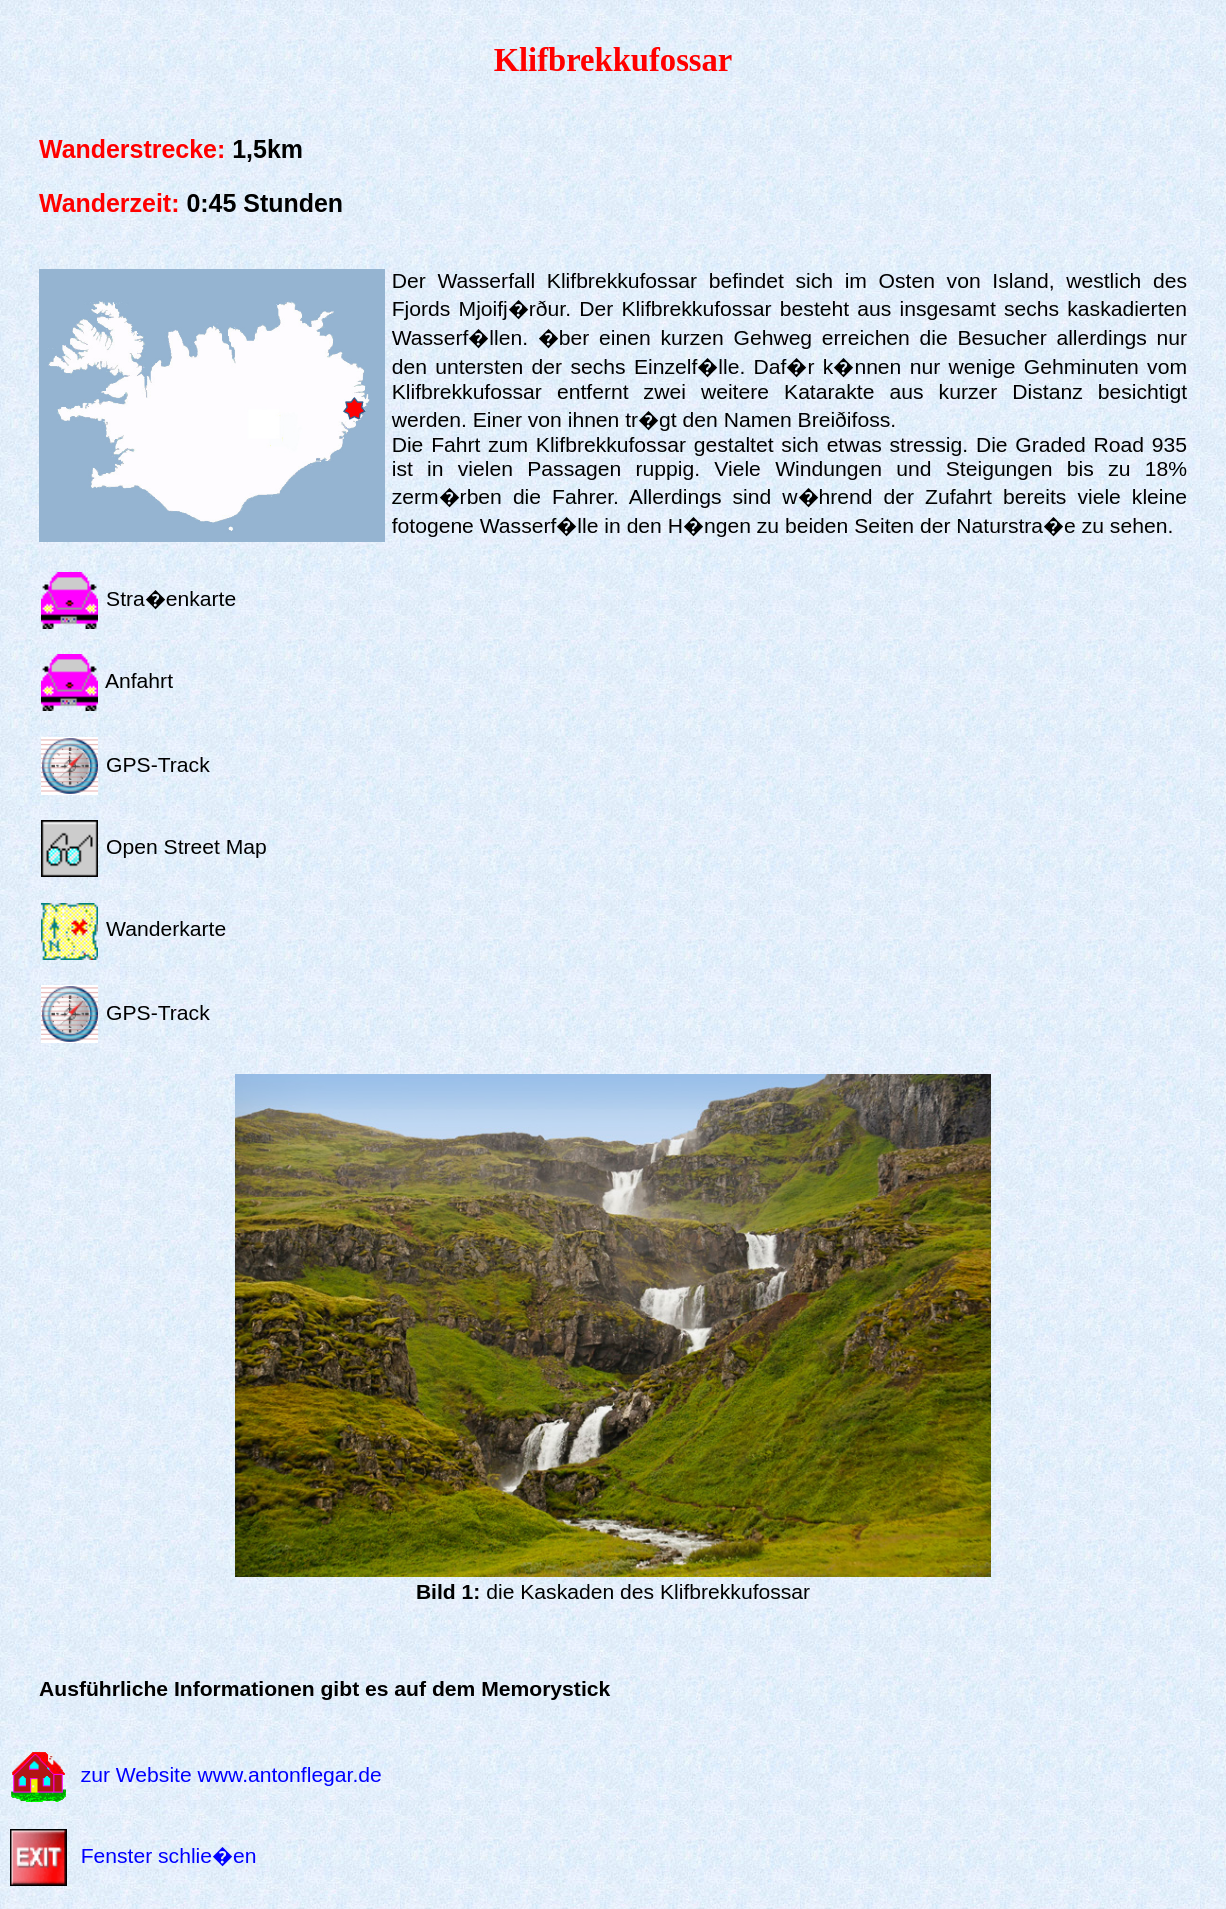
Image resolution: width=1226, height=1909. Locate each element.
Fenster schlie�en (169, 1855)
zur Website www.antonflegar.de (231, 1775)
